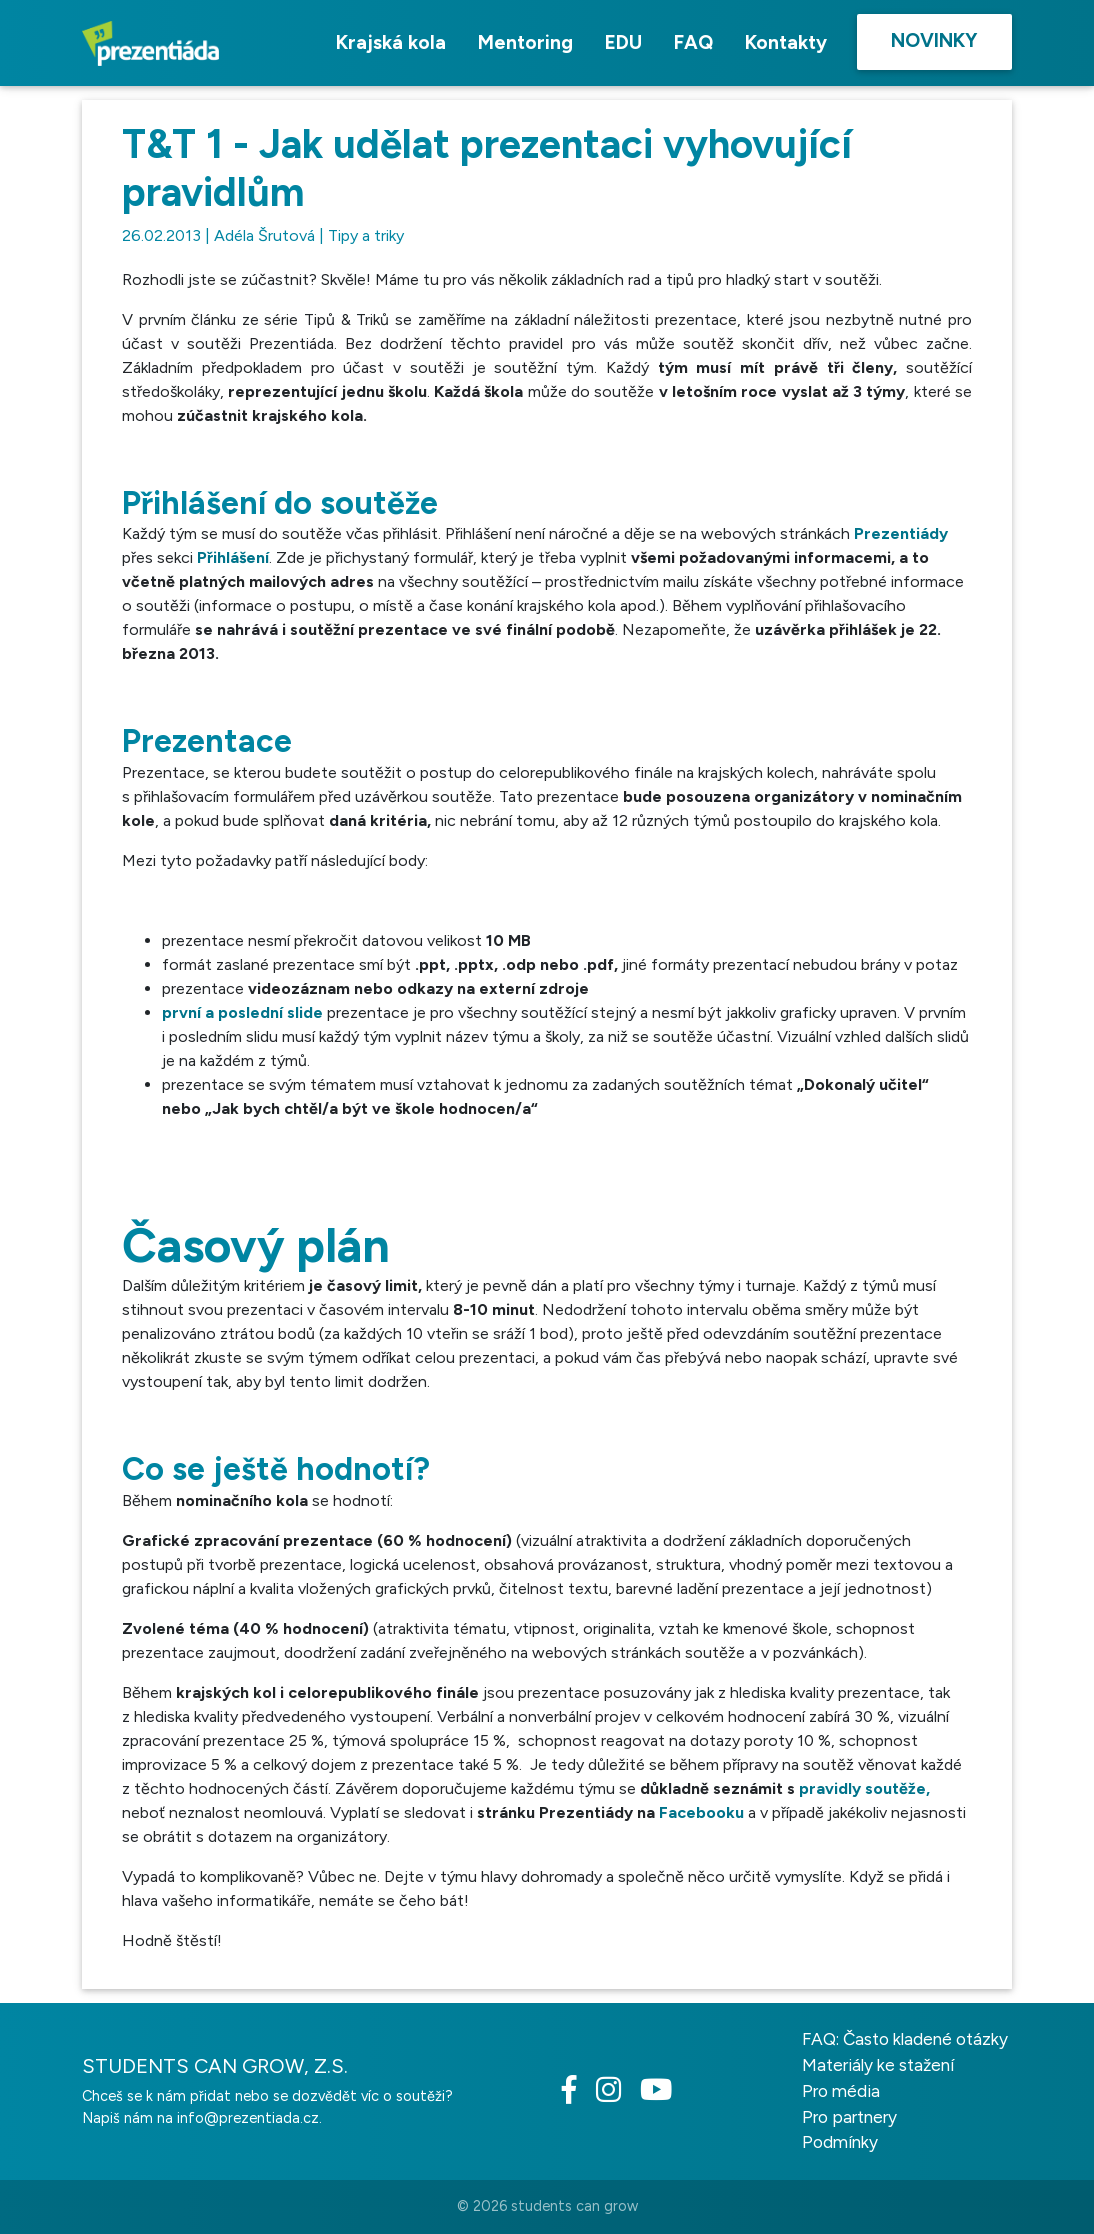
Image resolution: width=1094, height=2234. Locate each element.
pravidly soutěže (862, 1788)
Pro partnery (849, 2117)
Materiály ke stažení (878, 2065)
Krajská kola (391, 42)
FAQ (693, 42)
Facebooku (701, 1812)
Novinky (934, 40)
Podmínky (840, 2142)
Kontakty (786, 42)
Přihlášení (233, 557)
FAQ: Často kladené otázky (905, 2039)
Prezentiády (901, 533)
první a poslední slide (242, 1012)
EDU (623, 42)
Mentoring (525, 42)
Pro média (841, 2091)
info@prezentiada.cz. (249, 2118)
